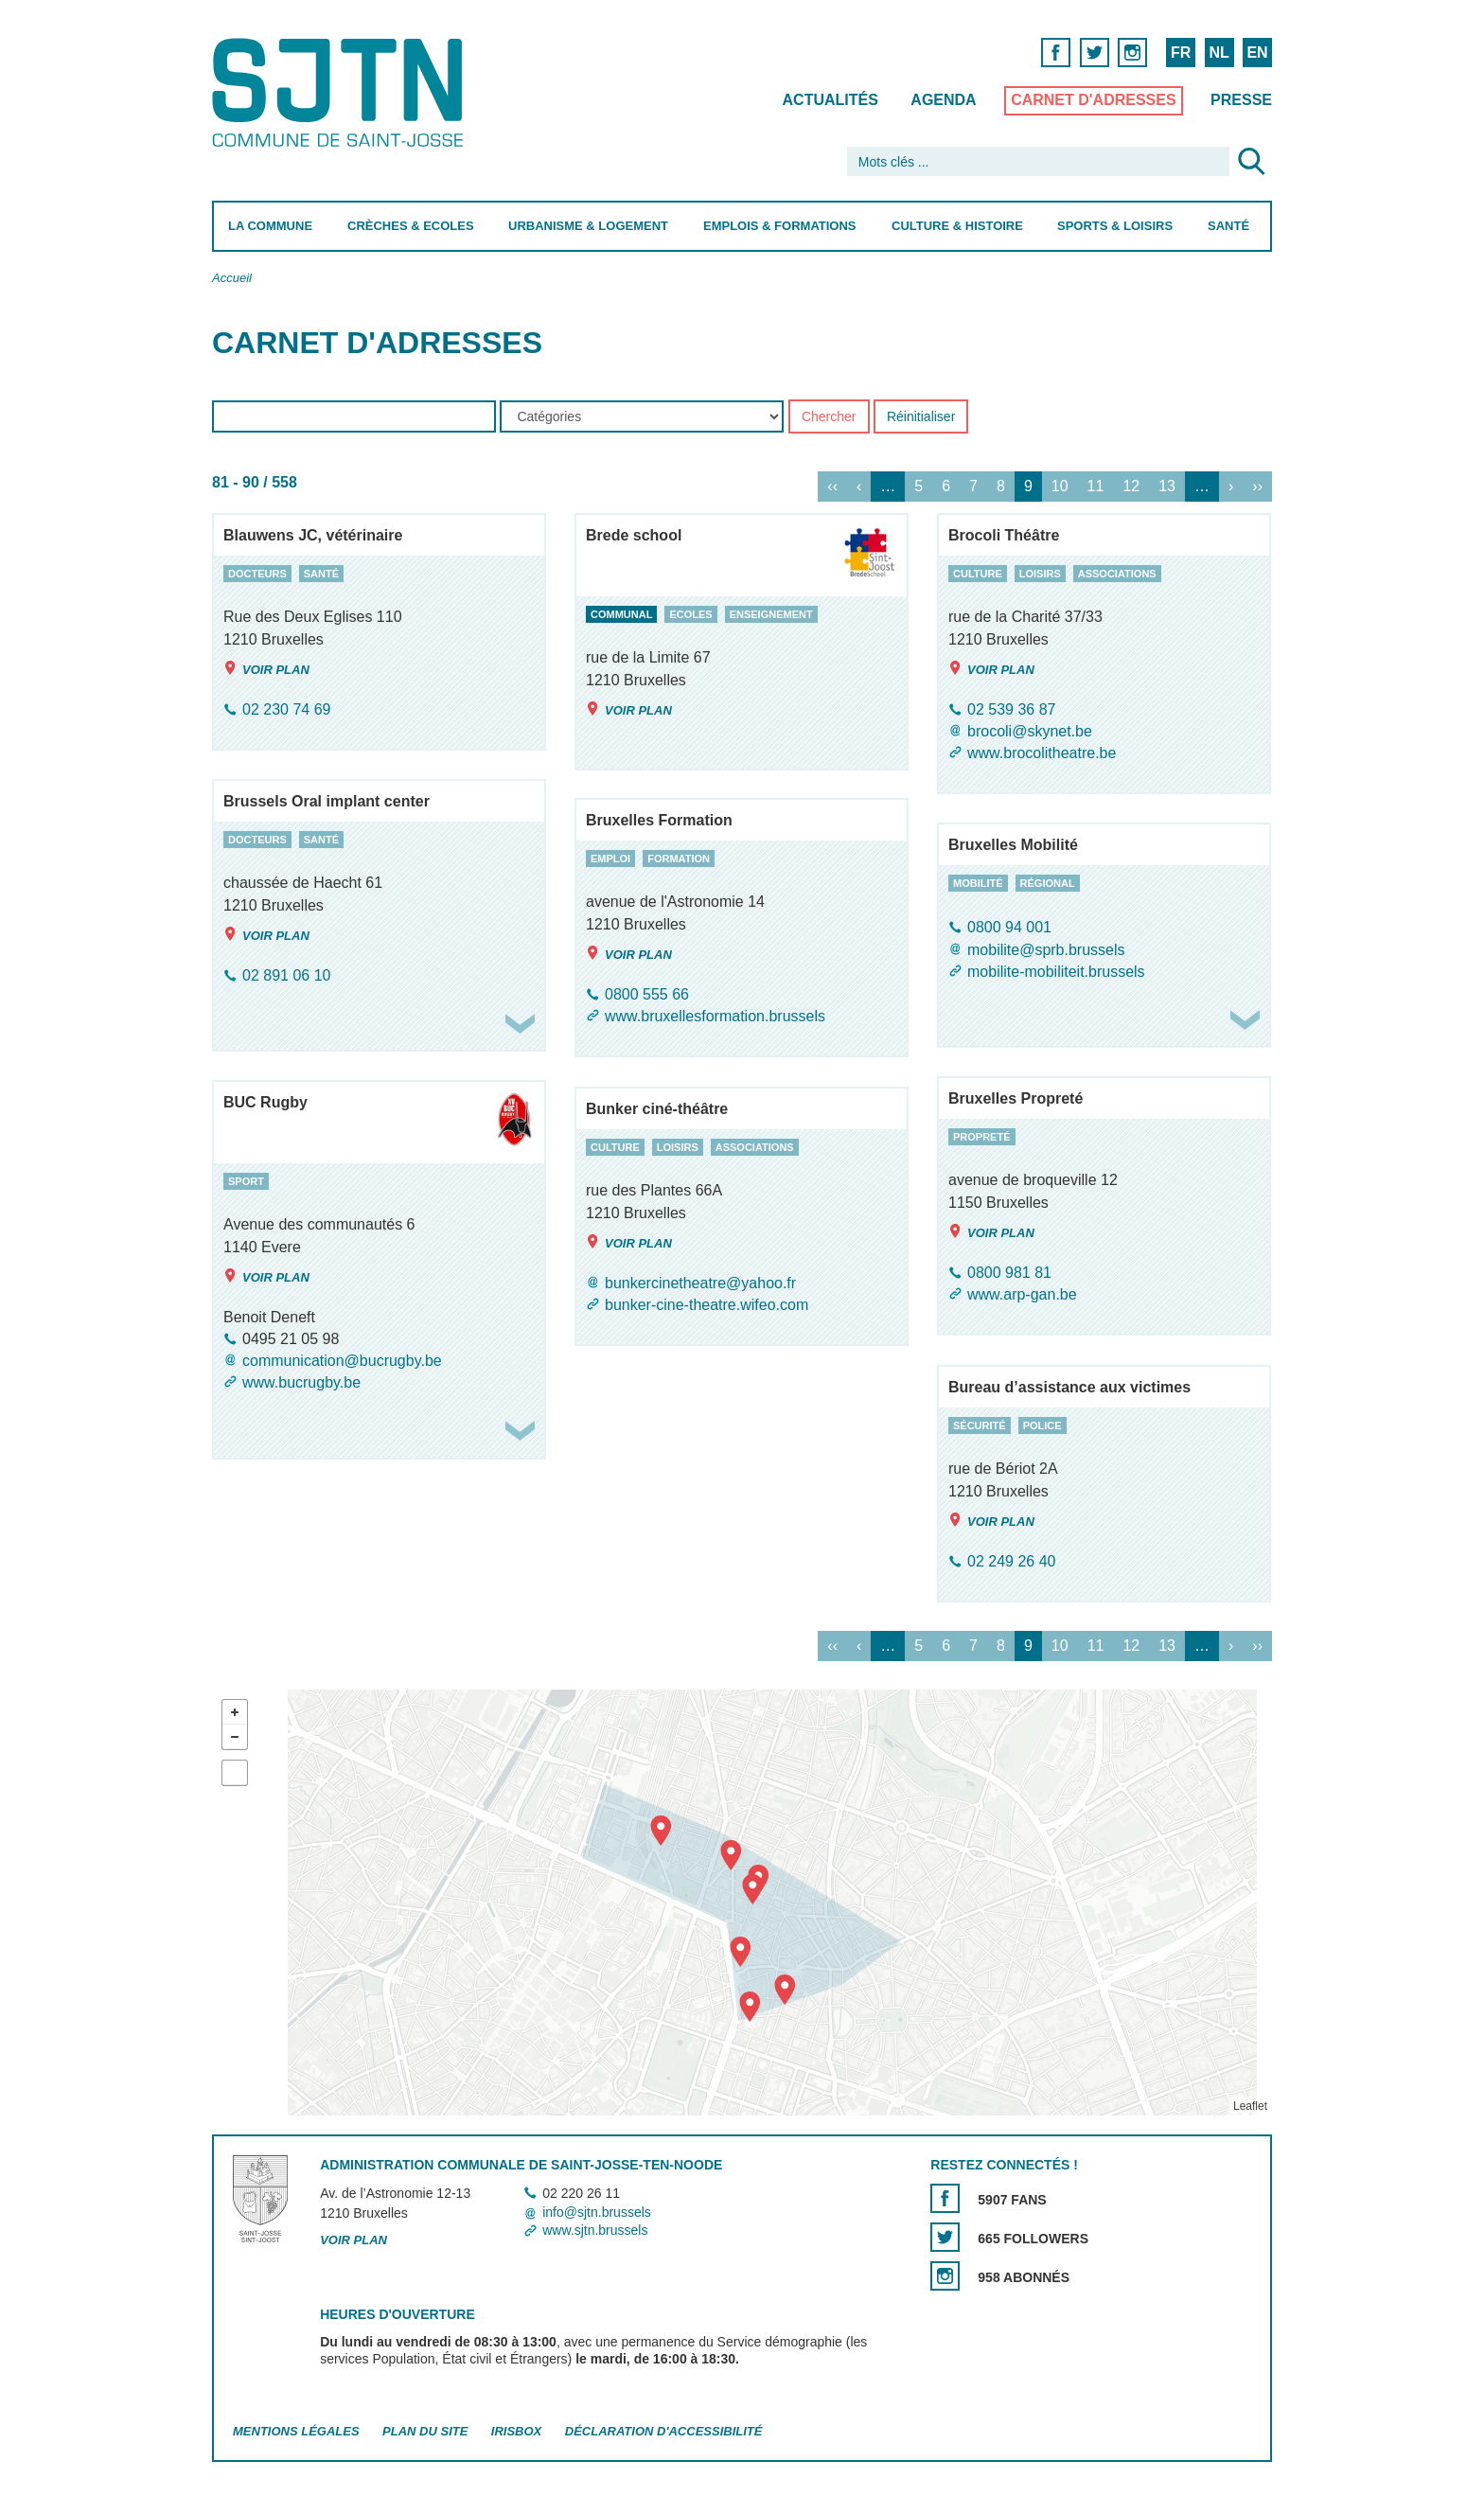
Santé (1228, 226)
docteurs (257, 573)
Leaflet (1250, 2106)
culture (977, 573)
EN (1256, 52)
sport (246, 1181)
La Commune (270, 226)
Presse (1241, 100)
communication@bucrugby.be (342, 1361)
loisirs (1040, 573)
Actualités (830, 100)
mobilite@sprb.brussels (1046, 950)
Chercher (829, 417)
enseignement (771, 614)
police (1042, 1425)
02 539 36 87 (1011, 709)
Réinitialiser (921, 417)
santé (321, 573)
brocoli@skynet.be (1029, 731)
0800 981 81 (1009, 1273)
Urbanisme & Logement (588, 226)
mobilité (978, 883)
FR (1181, 52)
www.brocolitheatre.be (1041, 753)
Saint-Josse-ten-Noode (341, 92)
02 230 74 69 (286, 709)
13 (1166, 487)
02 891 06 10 (286, 975)
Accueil (232, 278)
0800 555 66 (647, 994)
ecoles (690, 614)
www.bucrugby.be (301, 1382)
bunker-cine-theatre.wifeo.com (706, 1305)
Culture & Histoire (957, 226)
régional (1047, 883)
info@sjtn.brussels (596, 2212)
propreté (982, 1136)
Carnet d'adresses (1093, 100)
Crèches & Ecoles (410, 226)
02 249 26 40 (1011, 1561)
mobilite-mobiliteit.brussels (1056, 972)
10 (1060, 487)
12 (1131, 487)
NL (1218, 52)
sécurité (979, 1425)
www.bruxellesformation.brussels (715, 1016)
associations (1117, 573)
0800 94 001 (1009, 928)
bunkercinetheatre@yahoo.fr (700, 1283)
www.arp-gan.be (1022, 1294)
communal (621, 614)
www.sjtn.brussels (594, 2230)
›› (1257, 487)
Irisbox (516, 2431)
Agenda (943, 100)
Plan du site (425, 2431)
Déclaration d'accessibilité (664, 2431)
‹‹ (832, 487)
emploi (610, 858)
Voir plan (266, 669)
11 (1095, 487)
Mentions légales (296, 2431)
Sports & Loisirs (1115, 226)
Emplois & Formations (780, 226)
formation (678, 858)
